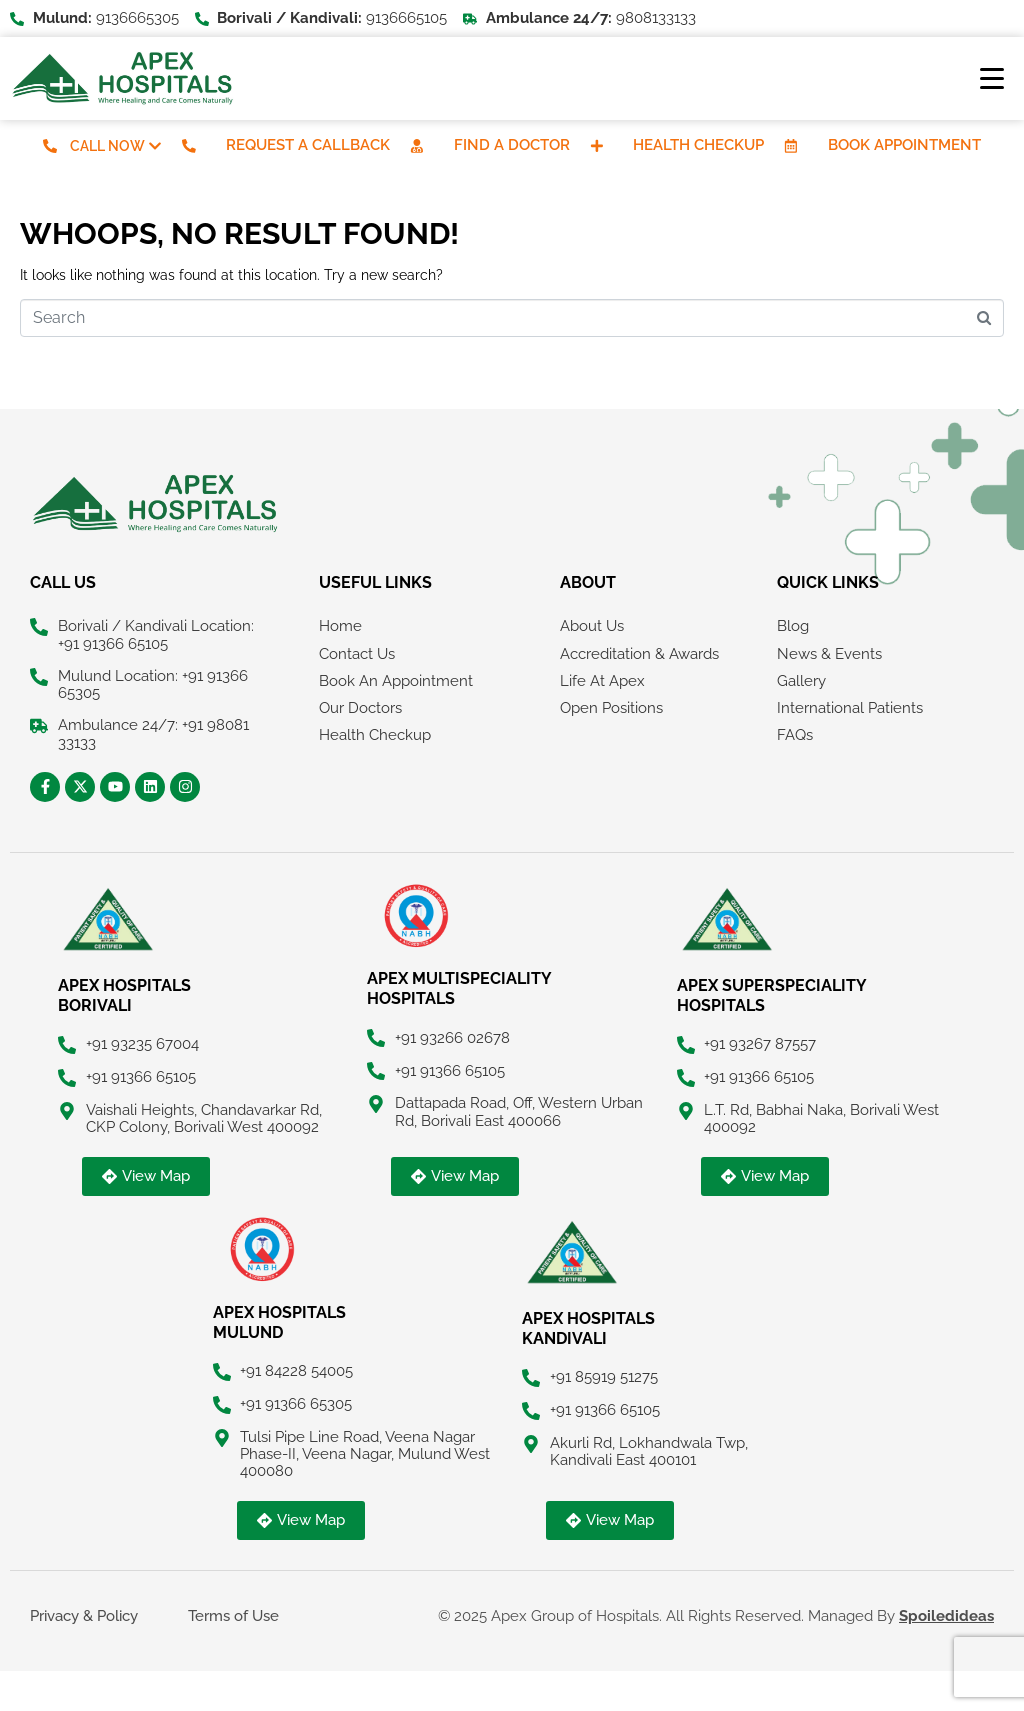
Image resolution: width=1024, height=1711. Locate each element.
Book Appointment (905, 145)
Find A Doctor (512, 145)
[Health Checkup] (597, 146)
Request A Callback (308, 145)
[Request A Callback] (189, 146)
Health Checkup (699, 145)
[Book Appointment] (792, 146)
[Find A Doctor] (417, 146)
